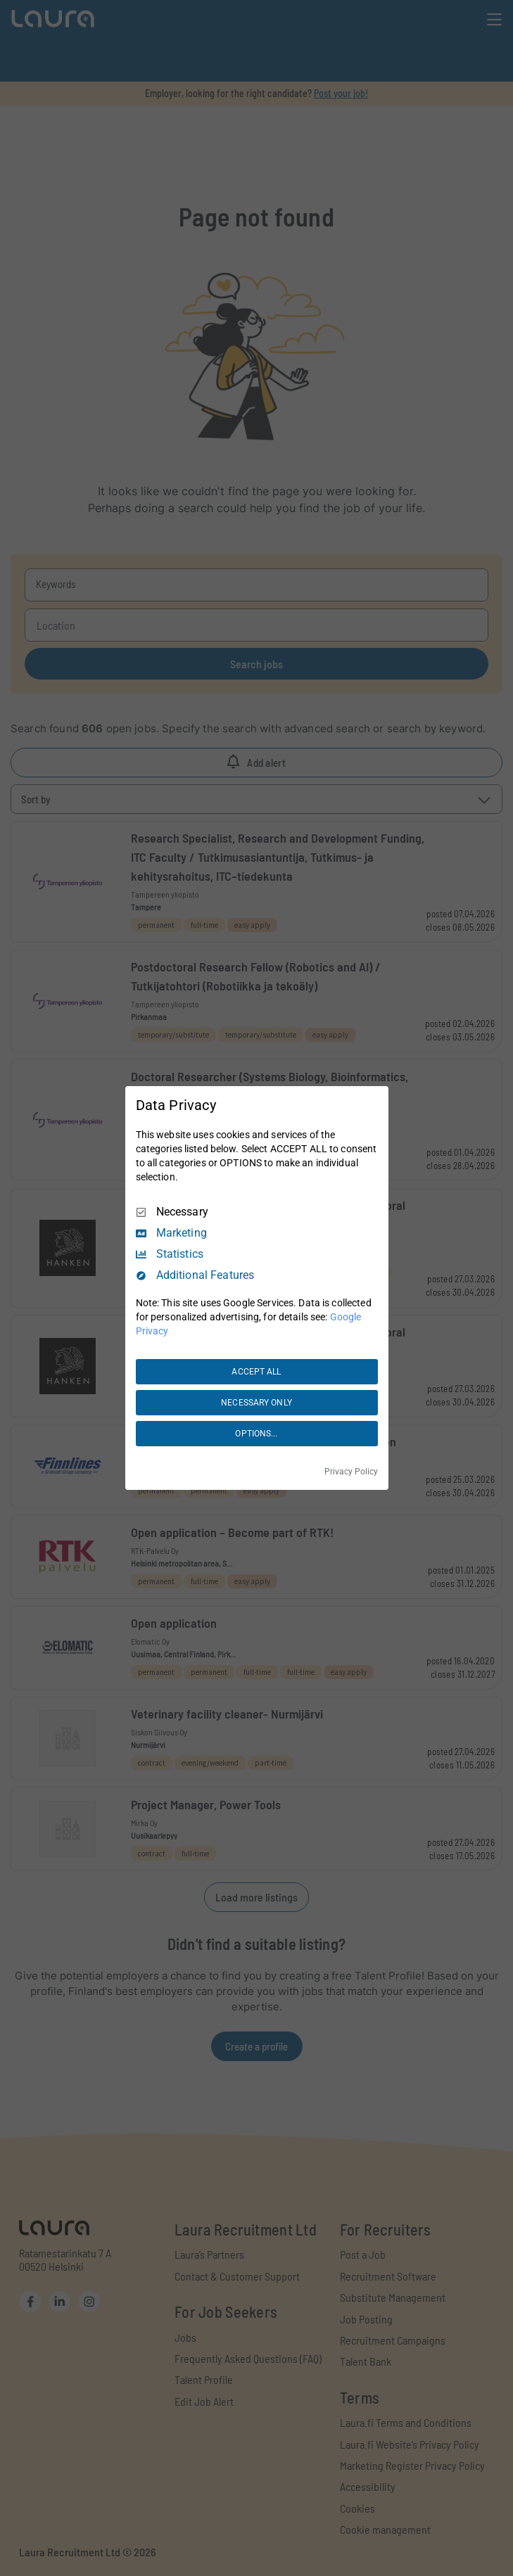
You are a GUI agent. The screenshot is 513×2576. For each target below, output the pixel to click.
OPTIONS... (256, 1434)
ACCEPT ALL (256, 1372)
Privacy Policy (351, 1471)
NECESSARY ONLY (256, 1403)
